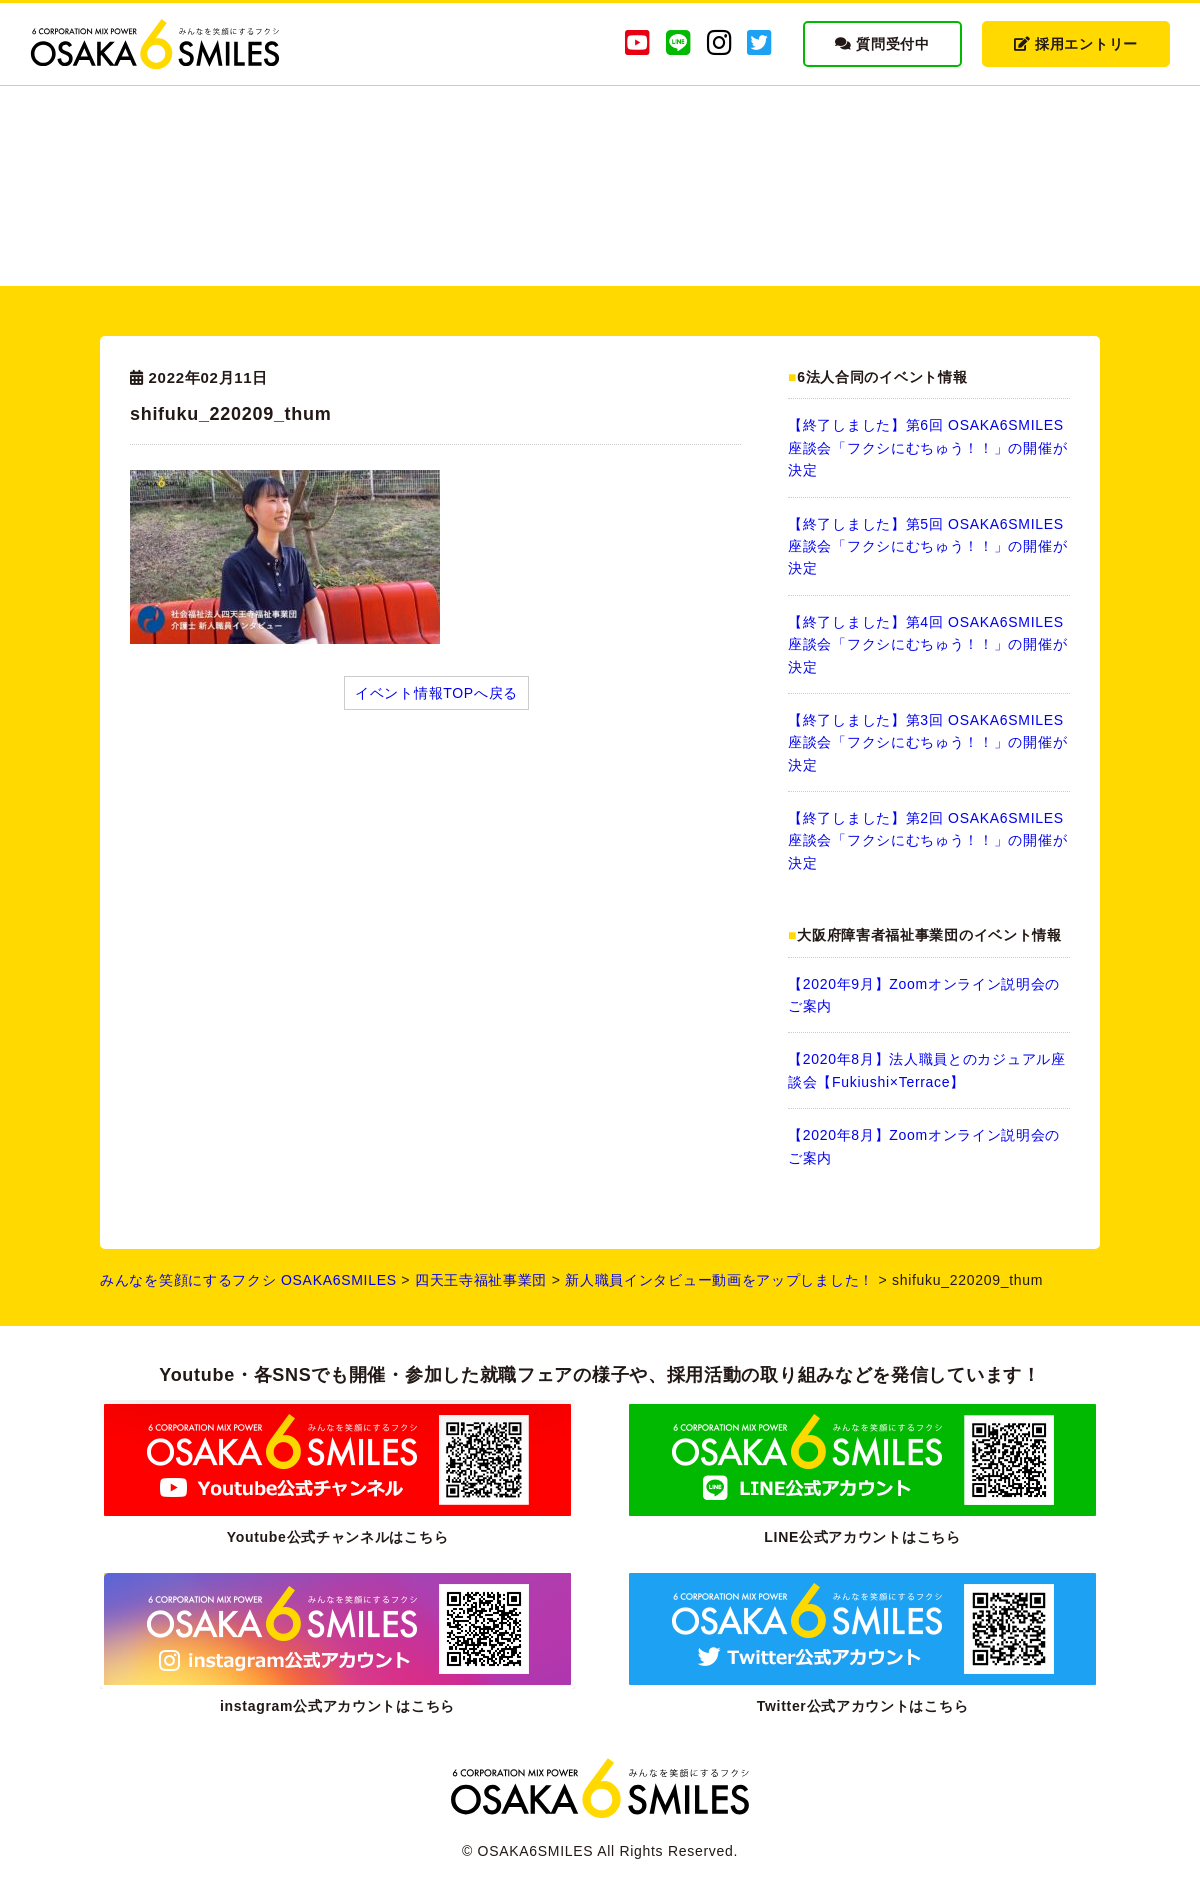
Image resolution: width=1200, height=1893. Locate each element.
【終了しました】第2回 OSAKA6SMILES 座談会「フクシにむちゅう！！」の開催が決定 (927, 840)
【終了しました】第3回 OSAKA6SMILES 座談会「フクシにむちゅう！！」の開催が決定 (927, 742)
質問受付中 (882, 44)
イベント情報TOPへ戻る (436, 693)
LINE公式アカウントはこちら (862, 1537)
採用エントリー (1076, 44)
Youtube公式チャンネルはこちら (338, 1537)
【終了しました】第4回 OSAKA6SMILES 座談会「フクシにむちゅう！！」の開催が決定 (927, 644)
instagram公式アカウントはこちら (337, 1706)
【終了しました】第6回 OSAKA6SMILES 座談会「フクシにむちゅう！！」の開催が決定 (927, 447)
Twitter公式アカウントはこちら (862, 1706)
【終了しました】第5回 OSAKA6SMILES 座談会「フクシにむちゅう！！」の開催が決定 (927, 546)
